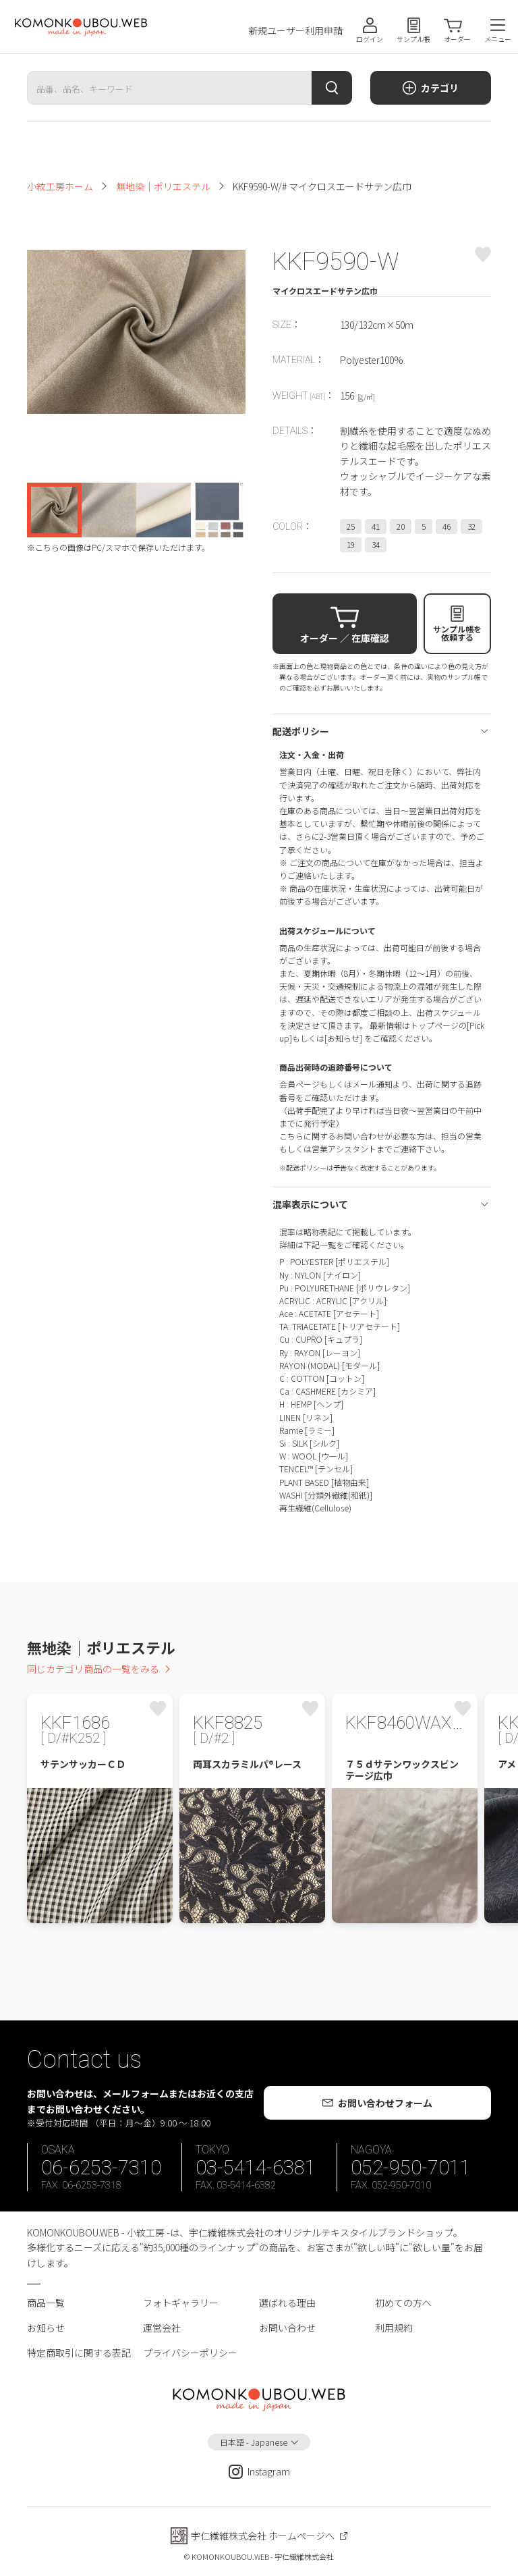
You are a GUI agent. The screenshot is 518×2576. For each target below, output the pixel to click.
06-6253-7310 (101, 2167)
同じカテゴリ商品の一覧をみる (93, 1668)
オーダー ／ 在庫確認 (344, 638)
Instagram (259, 2472)
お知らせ (46, 2327)
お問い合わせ (287, 2327)
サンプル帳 (413, 39)
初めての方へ (403, 2302)
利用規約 (394, 2327)
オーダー (457, 39)
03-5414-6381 (256, 2167)
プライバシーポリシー (190, 2352)
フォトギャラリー (181, 2302)
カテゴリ (440, 88)
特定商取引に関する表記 (79, 2352)
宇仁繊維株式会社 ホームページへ (263, 2535)
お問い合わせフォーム (385, 2103)
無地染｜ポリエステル (163, 186)
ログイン (369, 39)
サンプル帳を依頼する (457, 633)
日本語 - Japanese (253, 2442)
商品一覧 (46, 2302)
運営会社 (162, 2327)
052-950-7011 (411, 2167)
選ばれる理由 (287, 2302)
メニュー (497, 39)
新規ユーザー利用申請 (295, 30)
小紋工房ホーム (60, 186)
